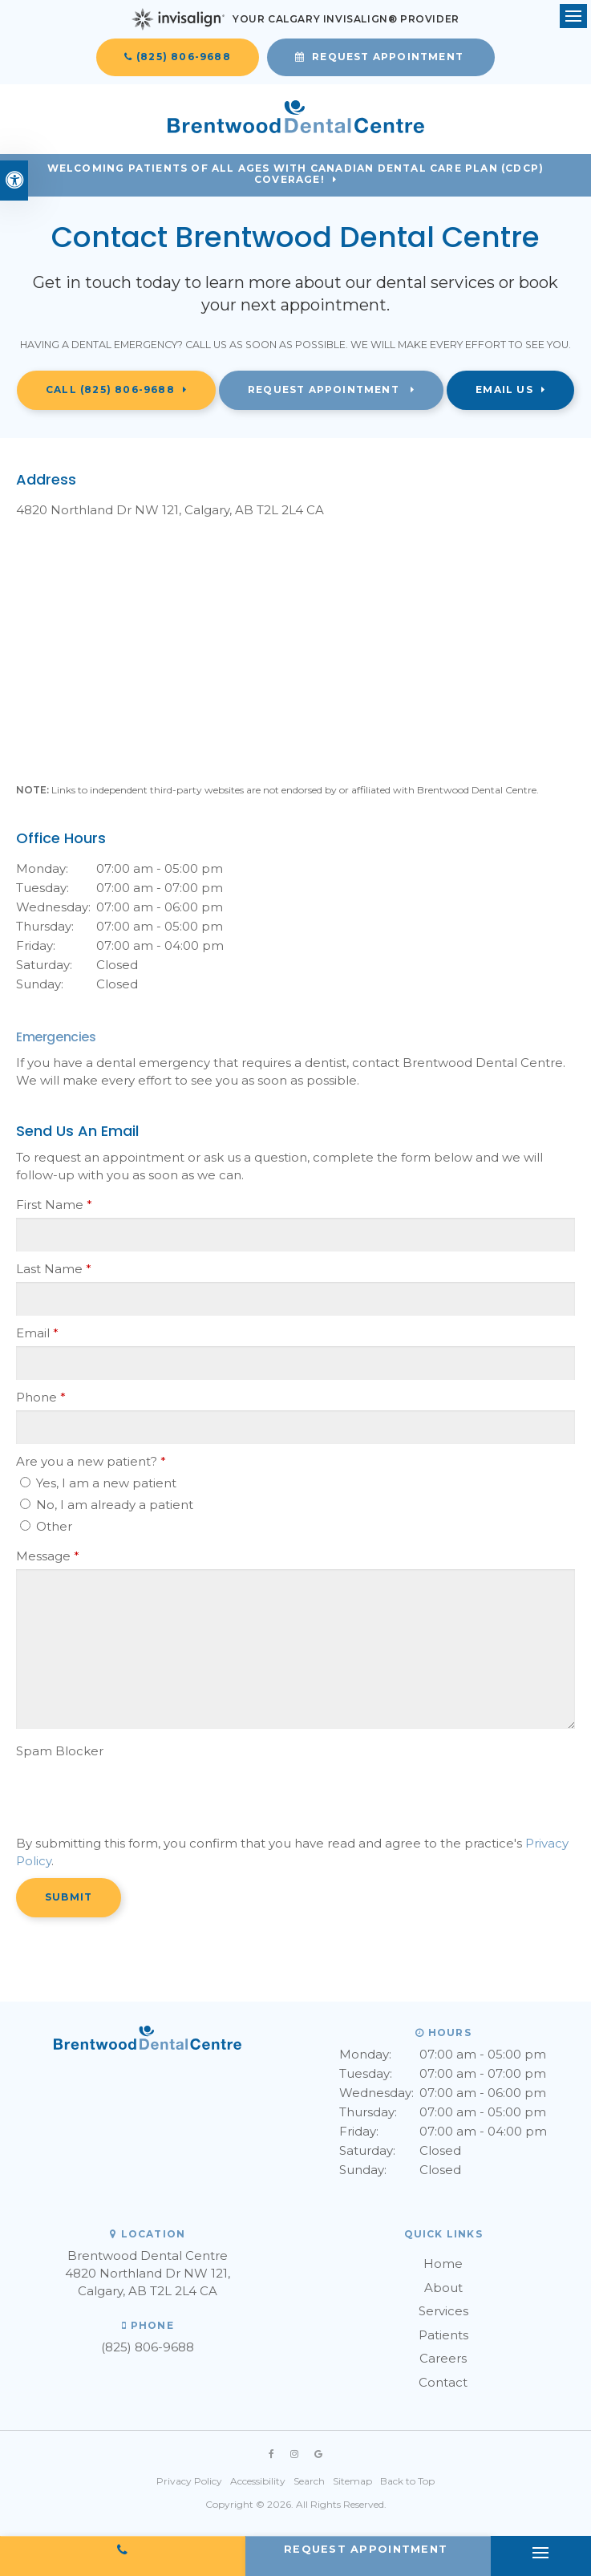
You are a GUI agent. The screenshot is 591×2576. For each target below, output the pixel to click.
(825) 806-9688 (183, 57)
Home (443, 2263)
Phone (41, 1397)
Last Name (53, 1268)
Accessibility (257, 2481)
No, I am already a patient (106, 1504)
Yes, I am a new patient (98, 1483)
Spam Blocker (59, 1751)
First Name (54, 1204)
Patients (443, 2335)
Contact (443, 2382)
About (443, 2287)
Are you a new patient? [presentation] (91, 1461)
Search (309, 2481)
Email (37, 1333)
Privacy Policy (189, 2481)
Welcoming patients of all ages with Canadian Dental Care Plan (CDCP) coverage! (295, 174)
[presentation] (110, 1788)
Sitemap (352, 2481)
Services (443, 2310)
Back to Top (407, 2481)
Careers (443, 2358)
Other (46, 1526)
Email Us (504, 389)
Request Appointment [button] (388, 57)
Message (47, 1556)
